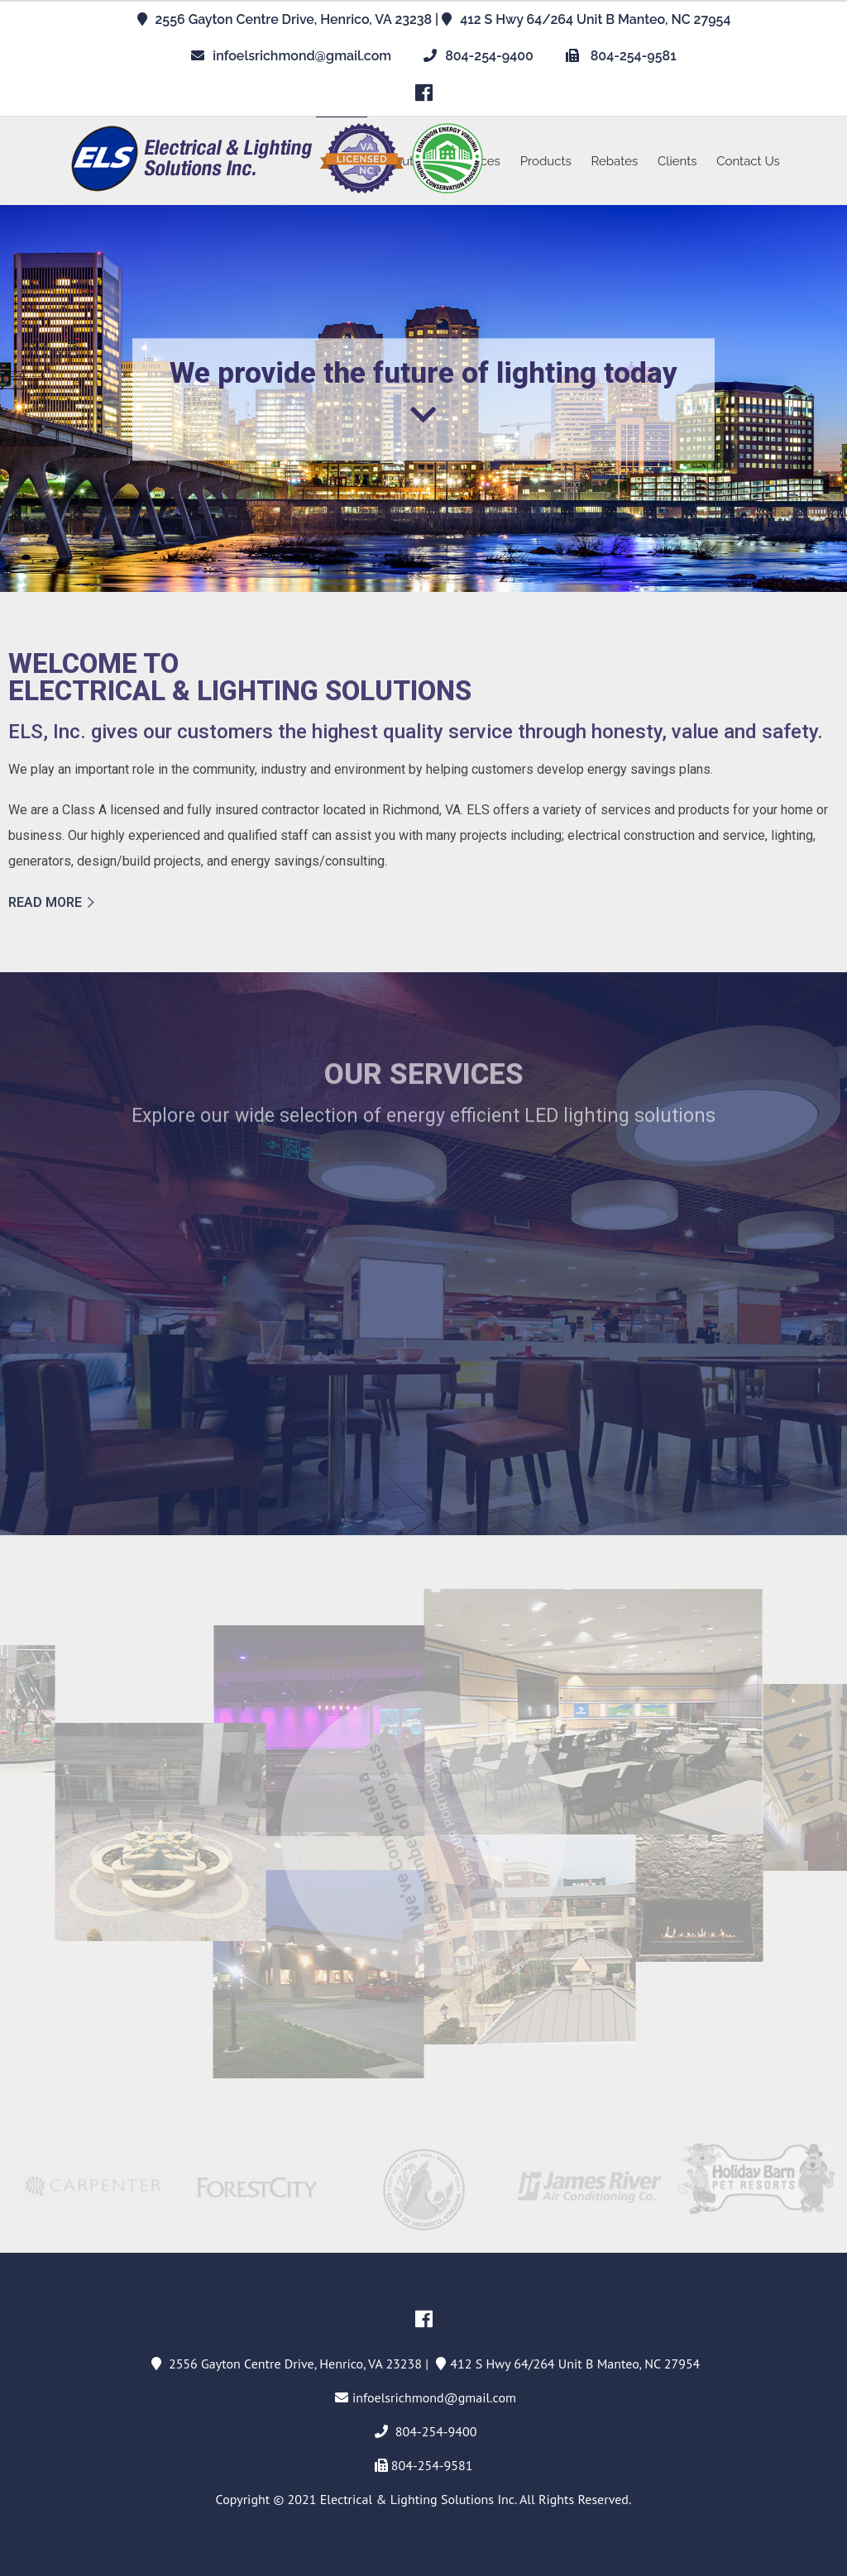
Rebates (615, 161)
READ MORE (45, 902)
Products (546, 161)
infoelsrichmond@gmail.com (302, 56)
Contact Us (748, 161)
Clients (677, 161)
